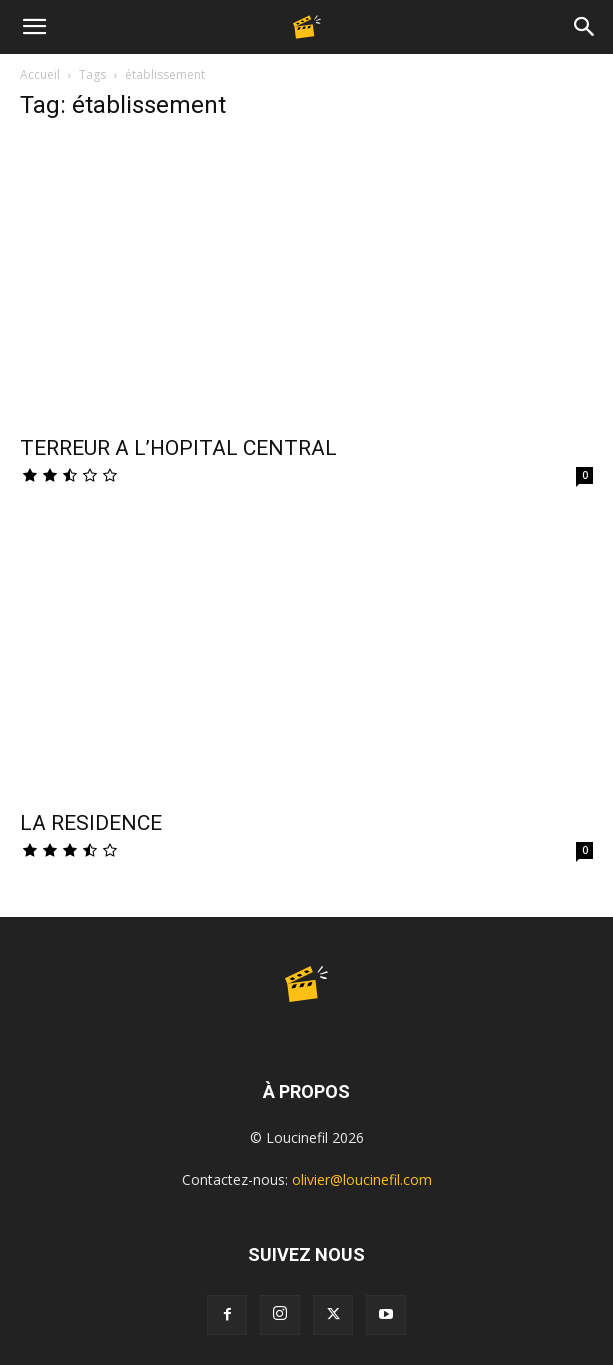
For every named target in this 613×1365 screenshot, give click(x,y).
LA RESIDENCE (91, 823)
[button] (34, 27)
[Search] (585, 27)
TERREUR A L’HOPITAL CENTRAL (178, 448)
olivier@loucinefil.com (362, 1179)
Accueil (40, 74)
